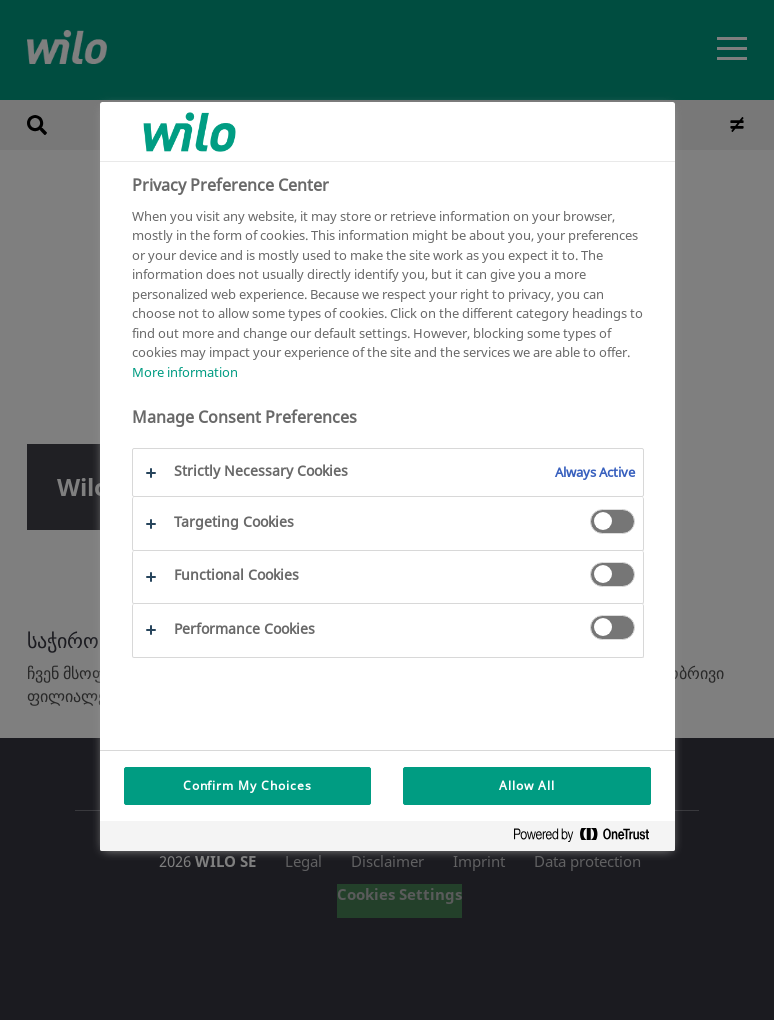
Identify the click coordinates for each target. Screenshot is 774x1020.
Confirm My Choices (247, 785)
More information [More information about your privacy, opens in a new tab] (185, 372)
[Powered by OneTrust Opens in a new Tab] (589, 838)
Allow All (527, 785)
